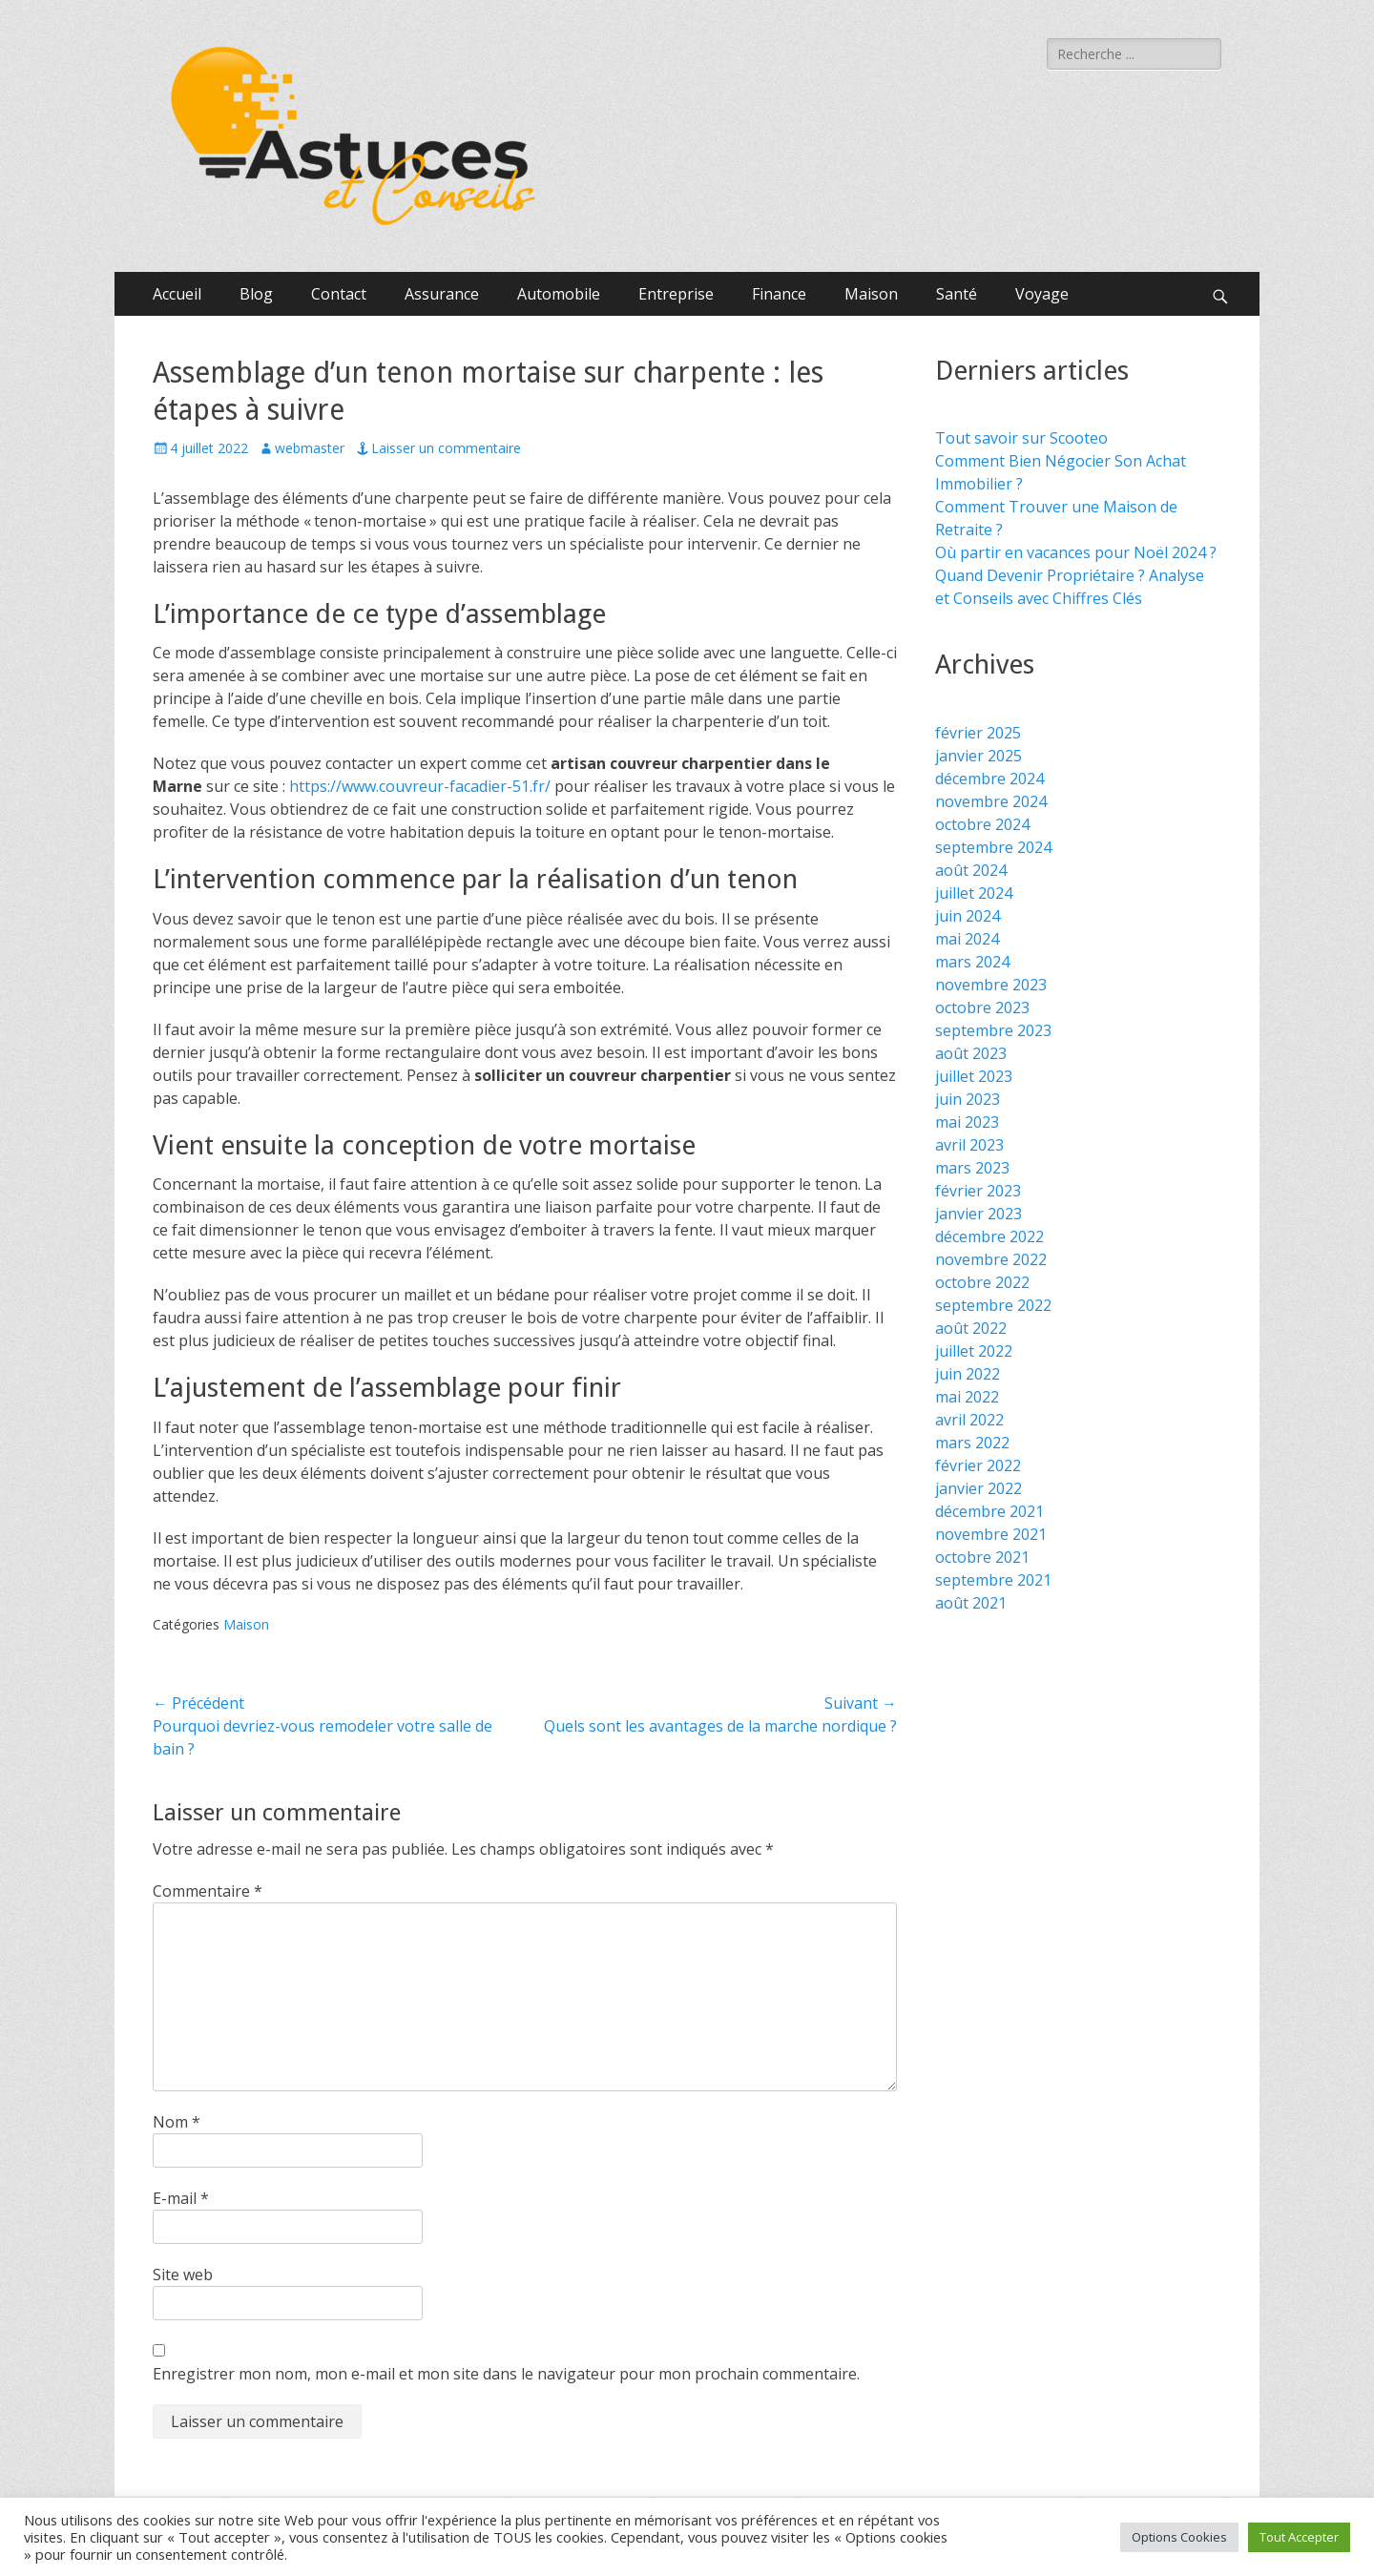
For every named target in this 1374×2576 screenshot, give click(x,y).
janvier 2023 (978, 1213)
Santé (956, 293)
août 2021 (971, 1602)
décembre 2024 (989, 778)
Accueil (177, 293)
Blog (256, 293)
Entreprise (676, 293)
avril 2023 (969, 1144)
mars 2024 (972, 961)
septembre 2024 (993, 847)
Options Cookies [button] (1179, 2536)
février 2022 (978, 1465)
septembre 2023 (993, 1030)
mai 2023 (967, 1121)
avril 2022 (969, 1419)
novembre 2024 (991, 801)
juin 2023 (967, 1099)
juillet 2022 (973, 1350)
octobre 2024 (982, 824)
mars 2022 (972, 1442)
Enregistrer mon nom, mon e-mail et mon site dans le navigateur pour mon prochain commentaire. (506, 2373)
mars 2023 (972, 1167)
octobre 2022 (982, 1282)
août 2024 (971, 870)
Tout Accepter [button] (1299, 2536)
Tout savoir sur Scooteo (1021, 437)
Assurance (442, 293)
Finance (779, 293)
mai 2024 (967, 938)
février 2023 (978, 1190)
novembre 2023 (991, 984)
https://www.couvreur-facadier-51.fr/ (420, 786)
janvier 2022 (978, 1488)
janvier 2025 (978, 755)
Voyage (1042, 293)
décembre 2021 (989, 1511)
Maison (871, 293)
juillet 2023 (973, 1076)
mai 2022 (967, 1396)
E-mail (181, 2198)
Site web (183, 2274)
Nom (176, 2121)
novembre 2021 (991, 1534)
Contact (338, 293)
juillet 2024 (973, 893)
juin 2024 (967, 915)
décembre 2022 (989, 1236)
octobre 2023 (982, 1007)
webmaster (309, 448)
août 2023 (971, 1053)
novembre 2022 (991, 1259)
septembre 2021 (993, 1579)
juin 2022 (967, 1373)
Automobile (558, 293)
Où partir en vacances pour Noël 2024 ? (1076, 552)
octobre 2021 (982, 1557)
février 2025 (978, 732)
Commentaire (207, 1890)
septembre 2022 (993, 1305)
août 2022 (971, 1328)
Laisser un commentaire (446, 448)
